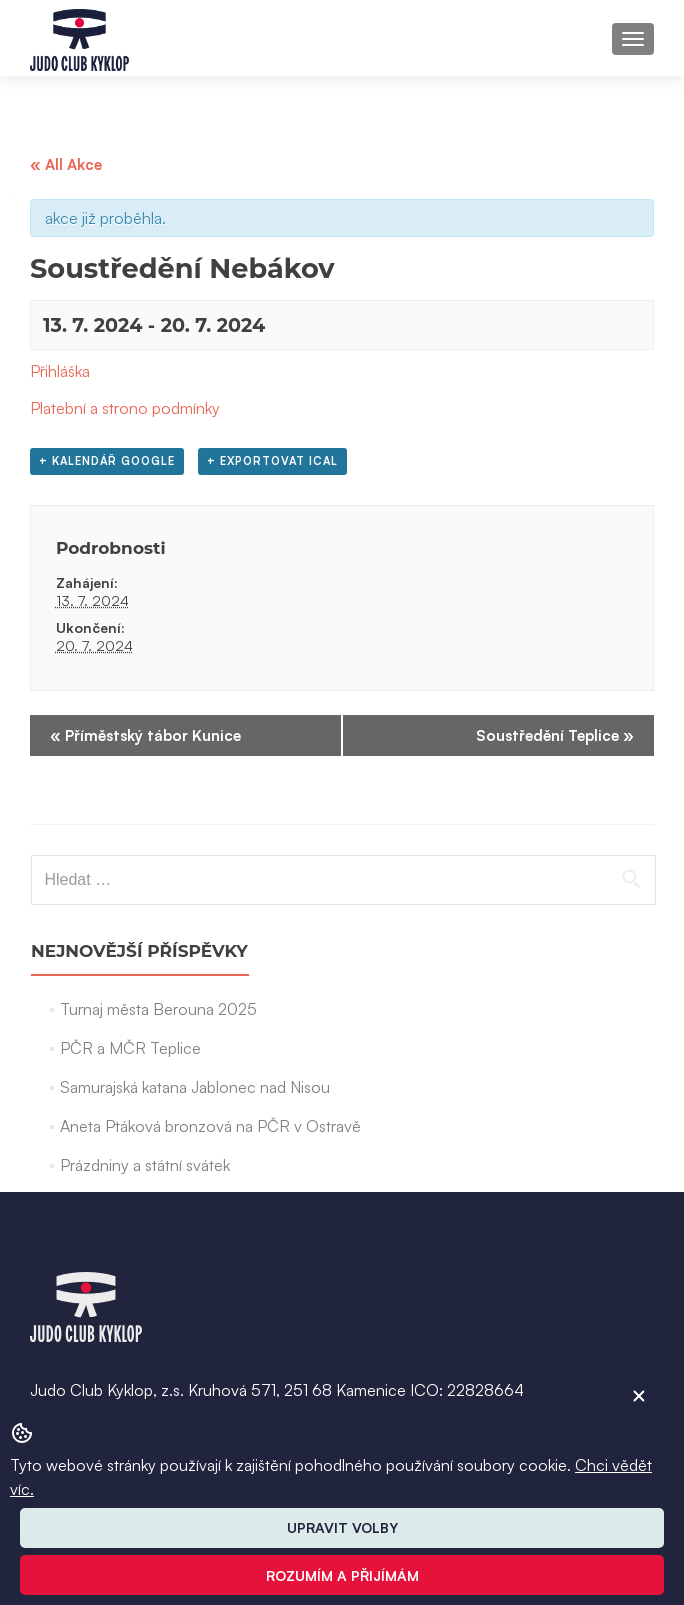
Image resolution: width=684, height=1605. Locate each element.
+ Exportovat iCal (272, 461)
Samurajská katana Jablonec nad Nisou (195, 1087)
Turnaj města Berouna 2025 (158, 1009)
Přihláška (60, 371)
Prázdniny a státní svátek (145, 1165)
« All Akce (66, 164)
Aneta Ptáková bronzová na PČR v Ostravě (210, 1126)
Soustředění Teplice (555, 735)
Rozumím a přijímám (342, 1575)
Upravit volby (342, 1527)
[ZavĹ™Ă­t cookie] (639, 1396)
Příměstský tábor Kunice (145, 735)
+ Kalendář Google (107, 461)
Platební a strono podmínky (125, 408)
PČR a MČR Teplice (130, 1048)
